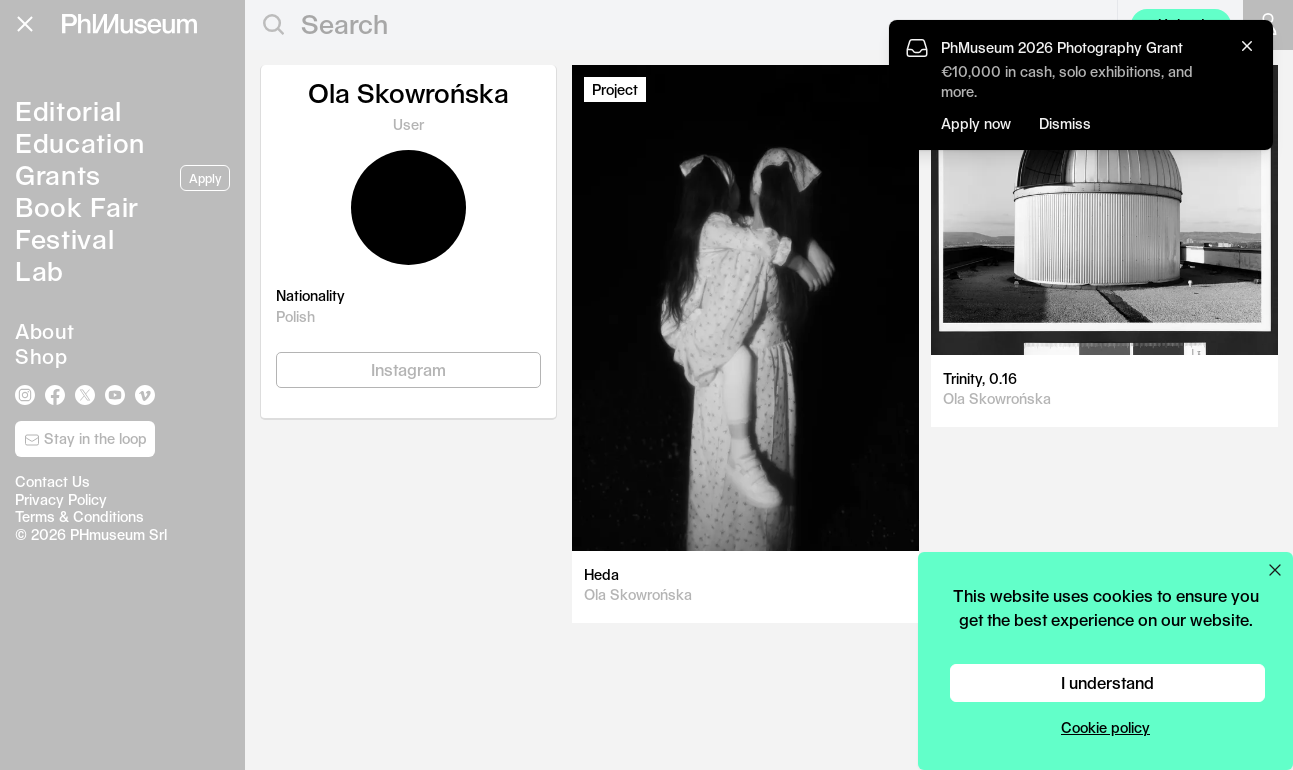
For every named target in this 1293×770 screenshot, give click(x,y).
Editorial (68, 110)
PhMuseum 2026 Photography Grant (1062, 47)
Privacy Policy (61, 499)
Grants (58, 174)
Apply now (976, 123)
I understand (1107, 682)
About (45, 331)
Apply (205, 178)
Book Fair (77, 206)
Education (80, 142)
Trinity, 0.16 (980, 378)
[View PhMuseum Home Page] (129, 24)
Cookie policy (1105, 727)
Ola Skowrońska (638, 594)
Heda (601, 574)
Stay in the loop (85, 439)
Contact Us (52, 481)
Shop (41, 356)
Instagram (408, 369)
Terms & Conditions (79, 516)
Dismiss (1065, 123)
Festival (64, 238)
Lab (39, 270)
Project (615, 89)
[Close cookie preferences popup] (1275, 570)
